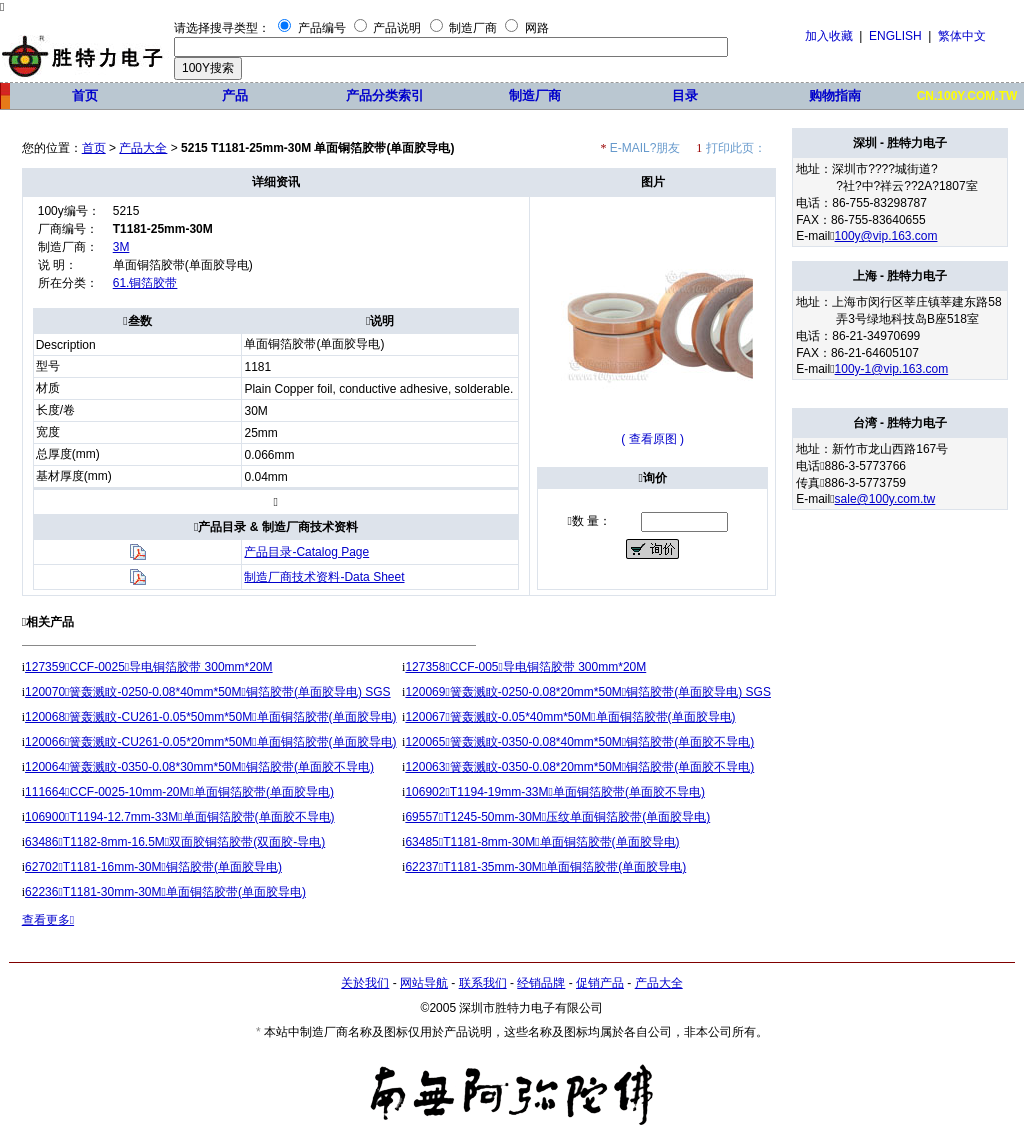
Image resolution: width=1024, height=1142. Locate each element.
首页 (85, 95)
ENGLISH (895, 36)
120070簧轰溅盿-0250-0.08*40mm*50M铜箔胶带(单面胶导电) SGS (208, 692)
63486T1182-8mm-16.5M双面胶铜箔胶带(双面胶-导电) (175, 842)
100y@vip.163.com (886, 236)
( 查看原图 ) (652, 439)
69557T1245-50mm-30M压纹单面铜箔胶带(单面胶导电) (557, 817)
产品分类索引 (385, 95)
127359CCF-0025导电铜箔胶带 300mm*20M (149, 667)
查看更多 (48, 920)
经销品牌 (541, 983)
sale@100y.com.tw (885, 499)
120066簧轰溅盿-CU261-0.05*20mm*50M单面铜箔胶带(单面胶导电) (211, 742)
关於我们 (365, 983)
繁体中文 (962, 36)
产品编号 (322, 28)
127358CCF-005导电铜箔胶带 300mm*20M (525, 667)
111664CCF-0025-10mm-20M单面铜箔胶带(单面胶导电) (179, 792)
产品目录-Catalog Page (306, 552)
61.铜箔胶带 (145, 283)
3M (121, 247)
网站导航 (424, 983)
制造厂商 (473, 28)
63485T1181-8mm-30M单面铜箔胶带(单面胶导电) (542, 842)
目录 (685, 95)
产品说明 (397, 28)
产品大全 (143, 148)
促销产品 (600, 983)
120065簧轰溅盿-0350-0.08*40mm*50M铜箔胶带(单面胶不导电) (579, 742)
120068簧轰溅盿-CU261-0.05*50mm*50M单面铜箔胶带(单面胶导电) (211, 717)
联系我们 (483, 983)
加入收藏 (829, 36)
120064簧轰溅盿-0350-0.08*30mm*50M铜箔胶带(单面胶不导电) (199, 767)
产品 (235, 95)
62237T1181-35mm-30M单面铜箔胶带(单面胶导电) (545, 867)
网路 (537, 28)
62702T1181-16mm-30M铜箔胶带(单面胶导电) (153, 867)
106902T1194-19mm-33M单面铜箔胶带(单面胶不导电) (555, 792)
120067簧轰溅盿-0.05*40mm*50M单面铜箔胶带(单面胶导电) (570, 717)
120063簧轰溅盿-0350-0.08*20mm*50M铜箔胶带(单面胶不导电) (579, 767)
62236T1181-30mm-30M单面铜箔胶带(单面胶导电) (165, 892)
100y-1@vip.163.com (892, 369)
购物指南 (835, 95)
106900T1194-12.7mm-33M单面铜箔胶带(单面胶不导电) (180, 817)
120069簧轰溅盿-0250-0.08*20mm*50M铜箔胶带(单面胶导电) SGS (588, 692)
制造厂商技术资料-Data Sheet (324, 577)
